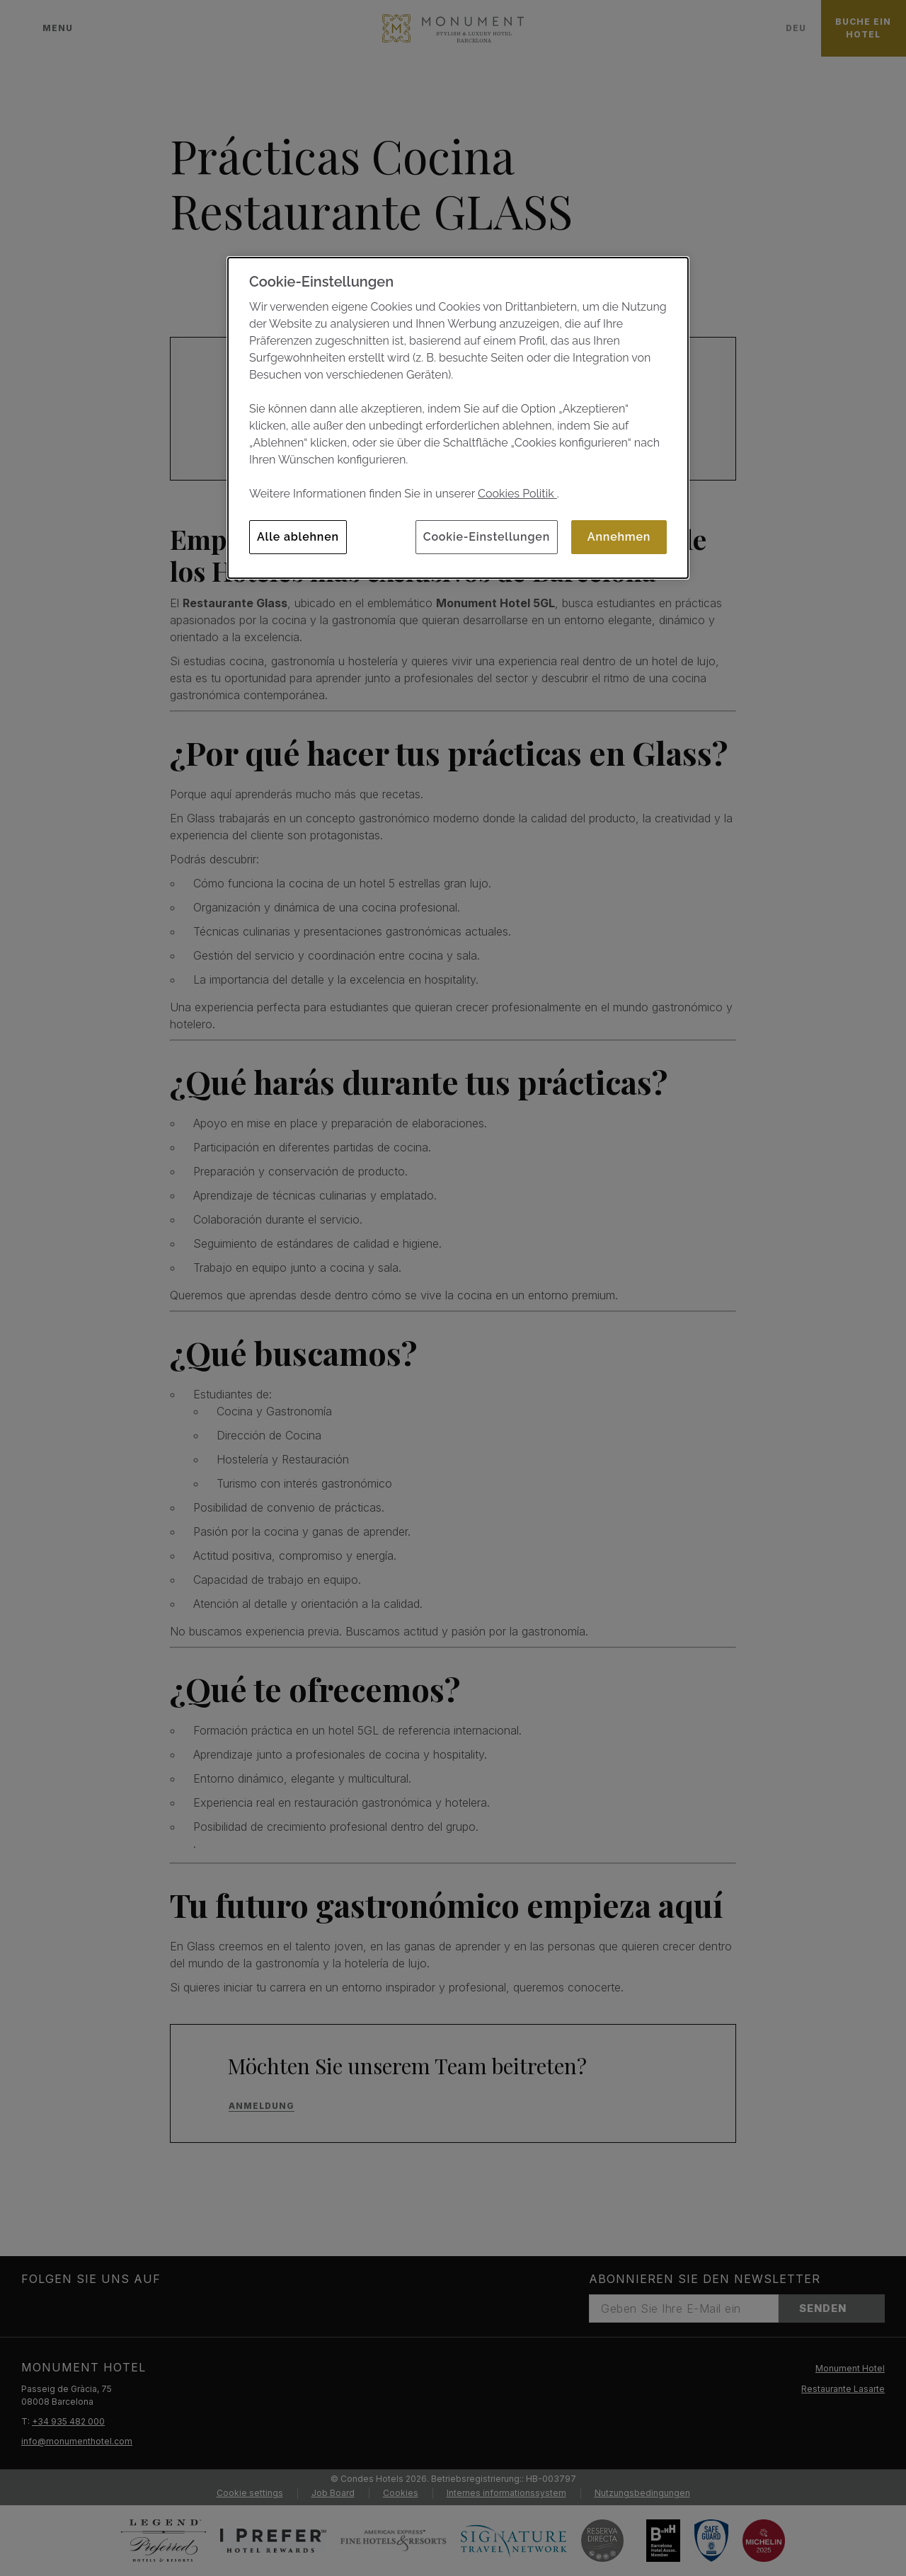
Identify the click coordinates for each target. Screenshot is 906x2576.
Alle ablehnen (298, 537)
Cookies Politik (517, 493)
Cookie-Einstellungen (486, 537)
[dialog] (458, 418)
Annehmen (618, 537)
